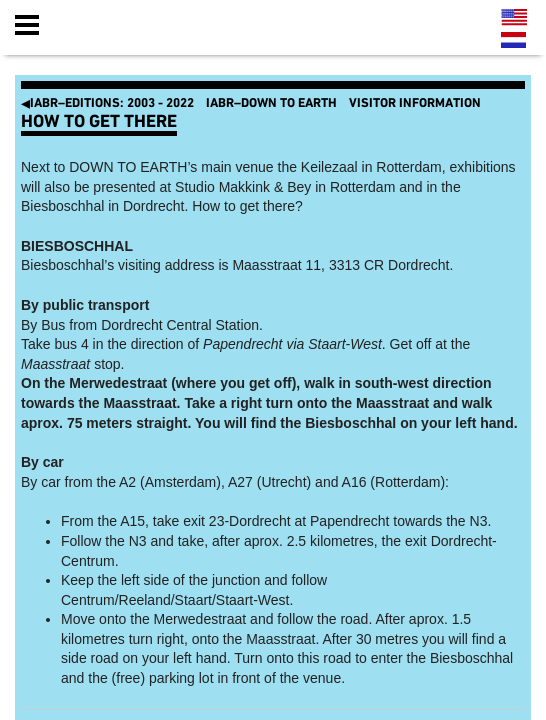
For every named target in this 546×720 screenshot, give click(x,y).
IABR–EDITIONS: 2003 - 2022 (107, 103)
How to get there (99, 121)
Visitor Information (415, 103)
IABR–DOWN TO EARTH (271, 103)
